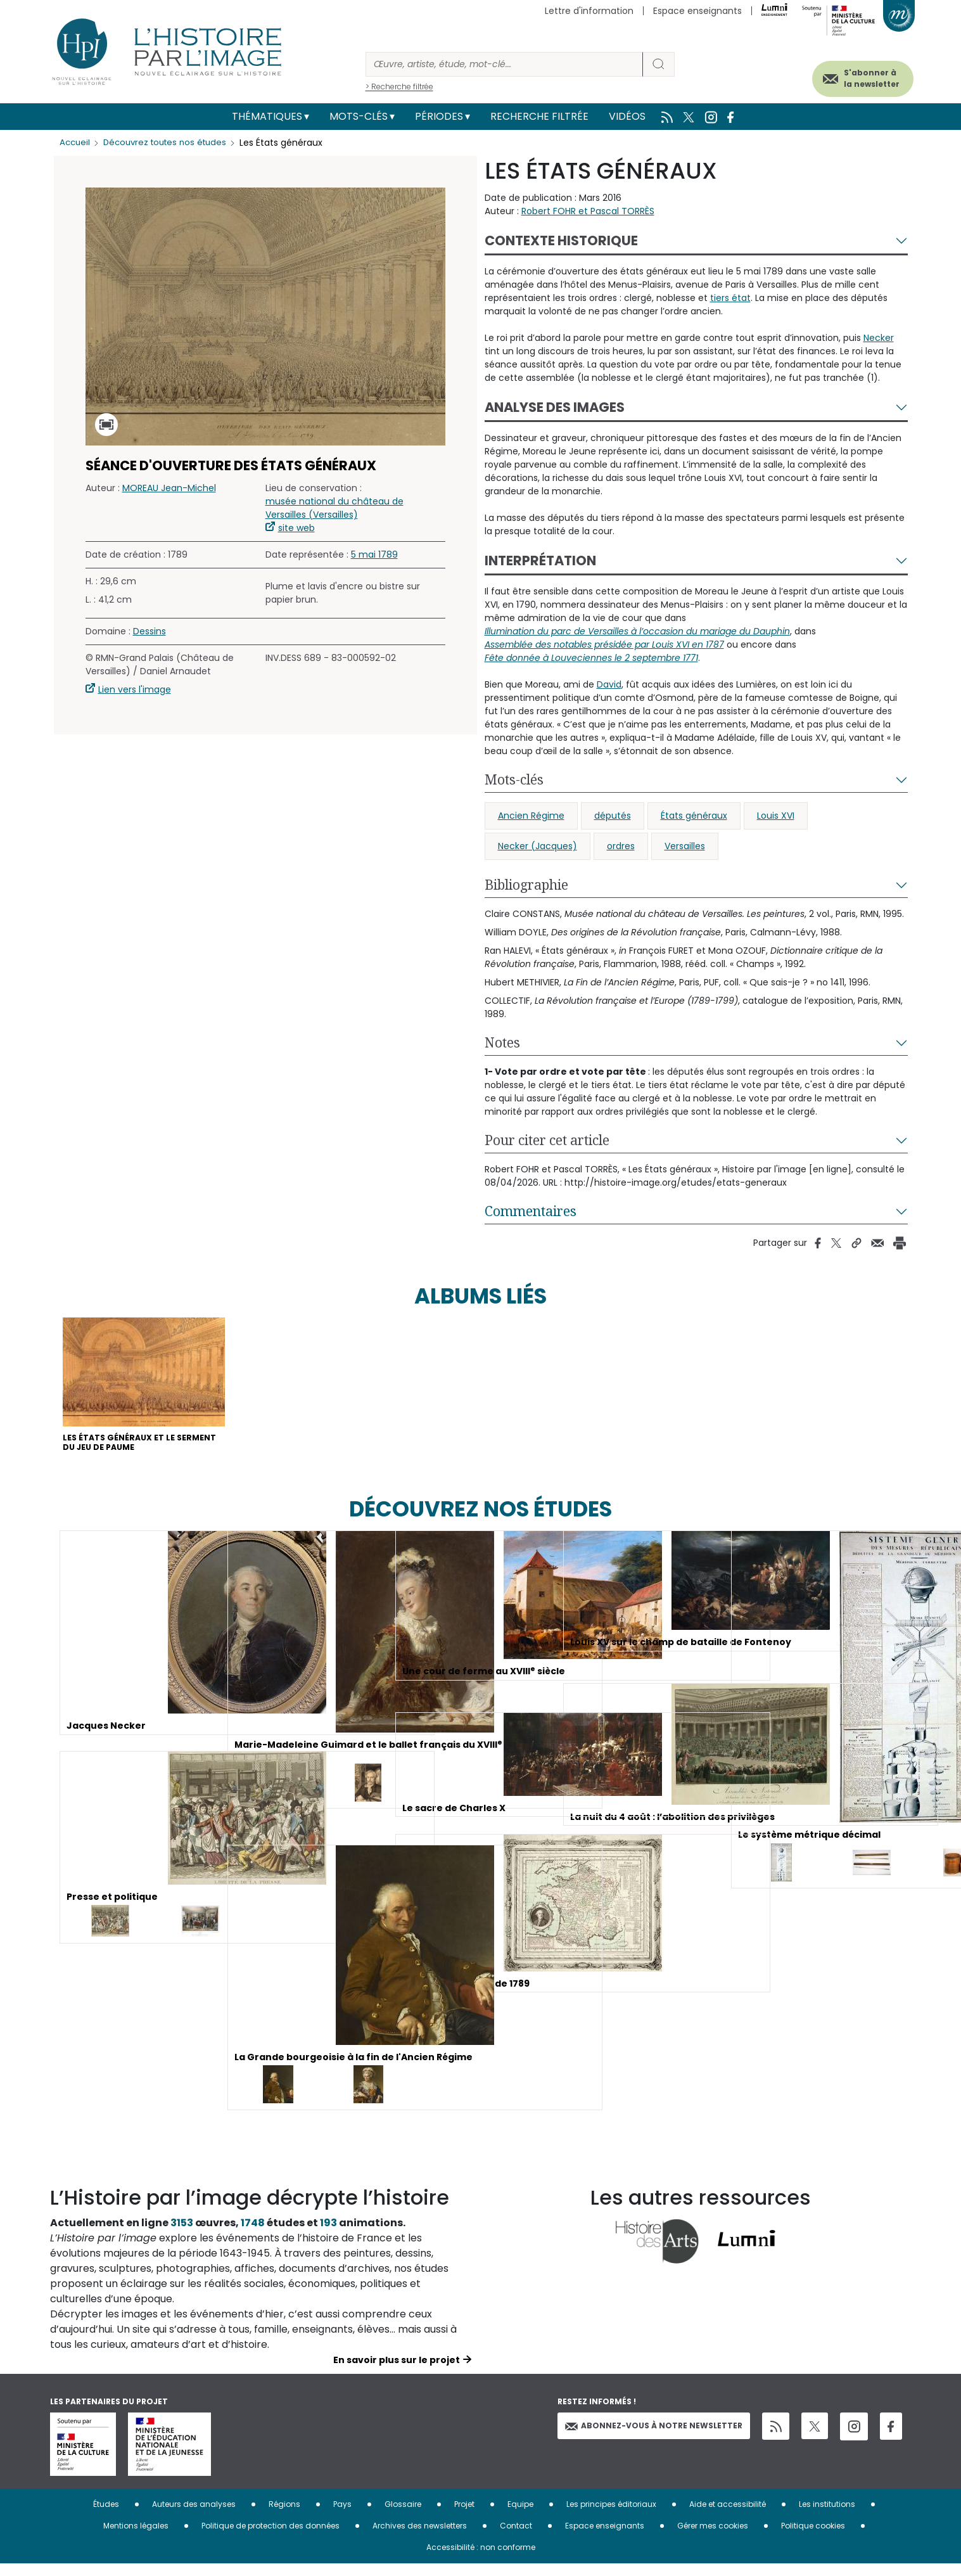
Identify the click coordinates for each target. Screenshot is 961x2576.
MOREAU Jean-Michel (169, 488)
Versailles (685, 846)
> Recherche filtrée (399, 86)
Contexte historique (561, 240)
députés (612, 815)
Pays (342, 2516)
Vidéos (627, 116)
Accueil (76, 142)
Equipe (520, 2516)
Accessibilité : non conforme (480, 2559)
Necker (878, 337)
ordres (621, 846)
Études (106, 2516)
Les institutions (827, 2516)
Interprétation (540, 560)
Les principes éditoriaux (611, 2516)
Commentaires (530, 1211)
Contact (516, 2537)
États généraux (694, 815)
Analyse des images (555, 407)
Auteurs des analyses (194, 2516)
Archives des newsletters (419, 2537)
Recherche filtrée (539, 116)
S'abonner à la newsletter (851, 74)
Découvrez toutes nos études (170, 142)
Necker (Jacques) (537, 846)
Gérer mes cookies (712, 2537)
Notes (502, 1042)
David (609, 684)
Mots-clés (358, 116)
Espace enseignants (697, 10)
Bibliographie (526, 885)
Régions (284, 2516)
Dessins (149, 631)
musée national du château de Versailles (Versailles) (334, 508)
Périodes (439, 116)
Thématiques (267, 116)
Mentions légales (136, 2537)
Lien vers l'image (134, 689)
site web (296, 528)
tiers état (730, 298)
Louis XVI (775, 815)
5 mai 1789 (374, 554)
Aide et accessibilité (727, 2516)
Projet (464, 2516)
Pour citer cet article (547, 1140)
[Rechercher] (504, 64)
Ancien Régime (531, 815)
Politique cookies (813, 2537)
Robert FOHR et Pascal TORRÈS (587, 211)
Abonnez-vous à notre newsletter (653, 2437)
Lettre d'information (589, 10)
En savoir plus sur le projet (396, 2372)
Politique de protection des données (270, 2537)
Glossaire (403, 2516)
